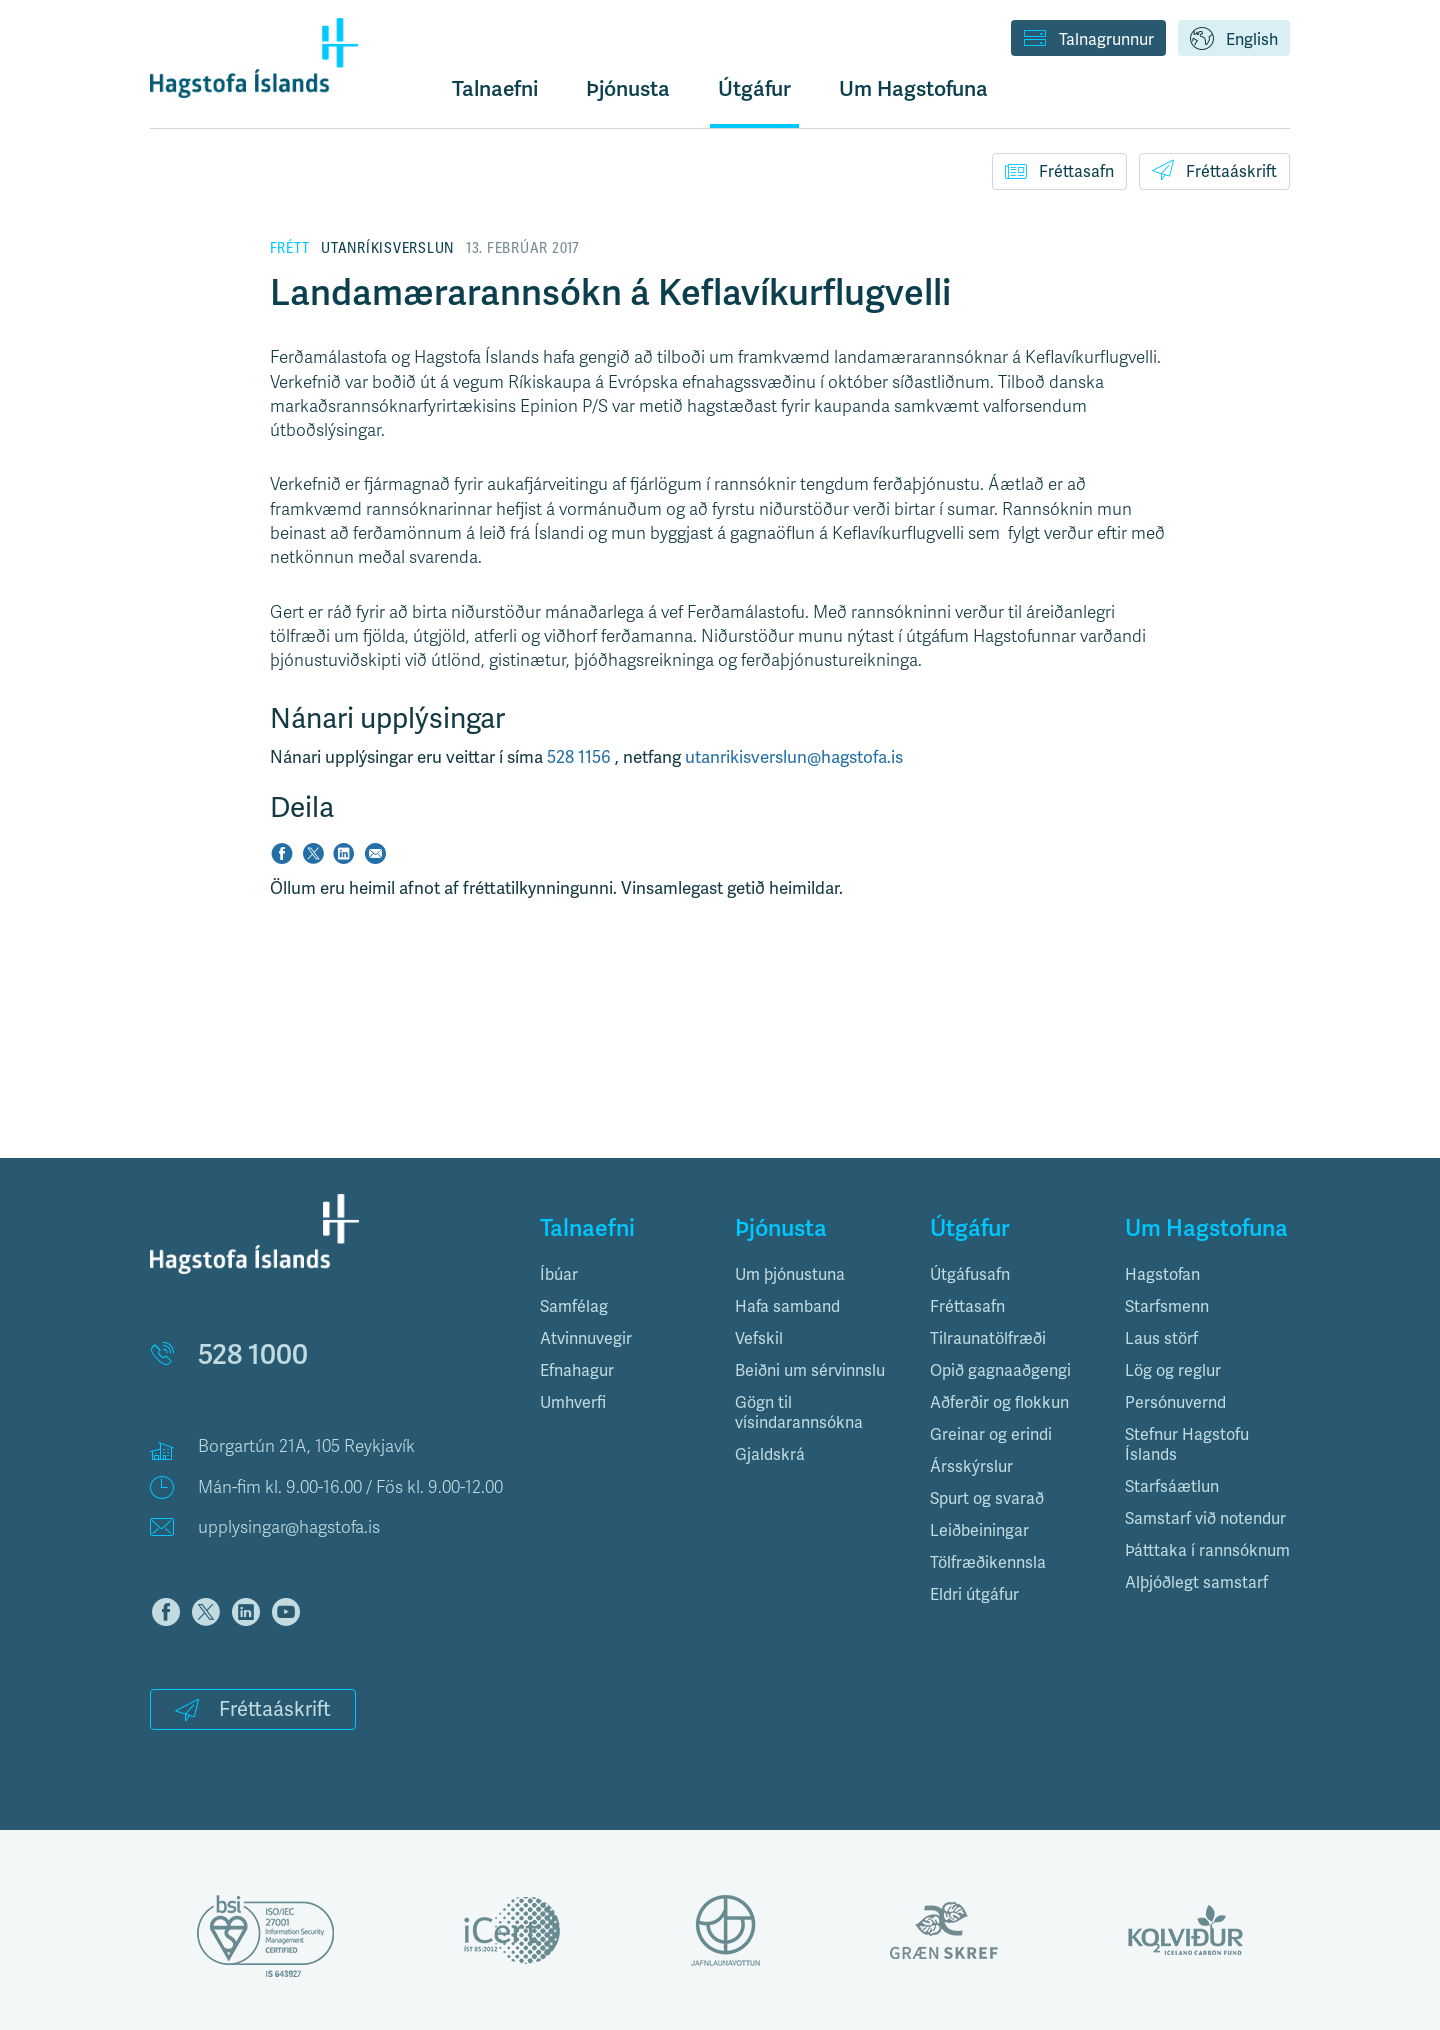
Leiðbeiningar (979, 1530)
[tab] (622, 1275)
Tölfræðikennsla (988, 1562)
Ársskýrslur (971, 1466)
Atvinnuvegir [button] (586, 1338)
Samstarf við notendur (1205, 1518)
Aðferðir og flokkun (999, 1402)
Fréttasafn (1059, 171)
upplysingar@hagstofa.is (289, 1527)
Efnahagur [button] (577, 1370)
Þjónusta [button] (628, 88)
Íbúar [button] (559, 1274)
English (1234, 40)
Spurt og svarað (987, 1498)
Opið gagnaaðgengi (1000, 1370)
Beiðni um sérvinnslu (810, 1370)
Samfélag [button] (574, 1306)
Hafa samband (787, 1306)
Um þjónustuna (790, 1274)
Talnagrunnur (1088, 40)
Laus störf (1161, 1338)
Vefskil (759, 1338)
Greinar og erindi (991, 1434)
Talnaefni (495, 88)
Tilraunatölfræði (988, 1338)
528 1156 (581, 757)
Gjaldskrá (770, 1454)
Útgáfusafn (970, 1274)
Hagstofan (1162, 1274)
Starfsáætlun (1172, 1486)
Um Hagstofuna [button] (913, 88)
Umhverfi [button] (573, 1402)
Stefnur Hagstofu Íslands (1187, 1444)
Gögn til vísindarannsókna (799, 1412)
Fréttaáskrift (1214, 170)
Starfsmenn (1167, 1306)
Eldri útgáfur (974, 1594)
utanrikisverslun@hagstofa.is (794, 757)
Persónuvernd (1175, 1402)
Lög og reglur (1173, 1370)
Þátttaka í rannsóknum (1207, 1550)
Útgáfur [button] (754, 88)
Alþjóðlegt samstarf (1196, 1582)
